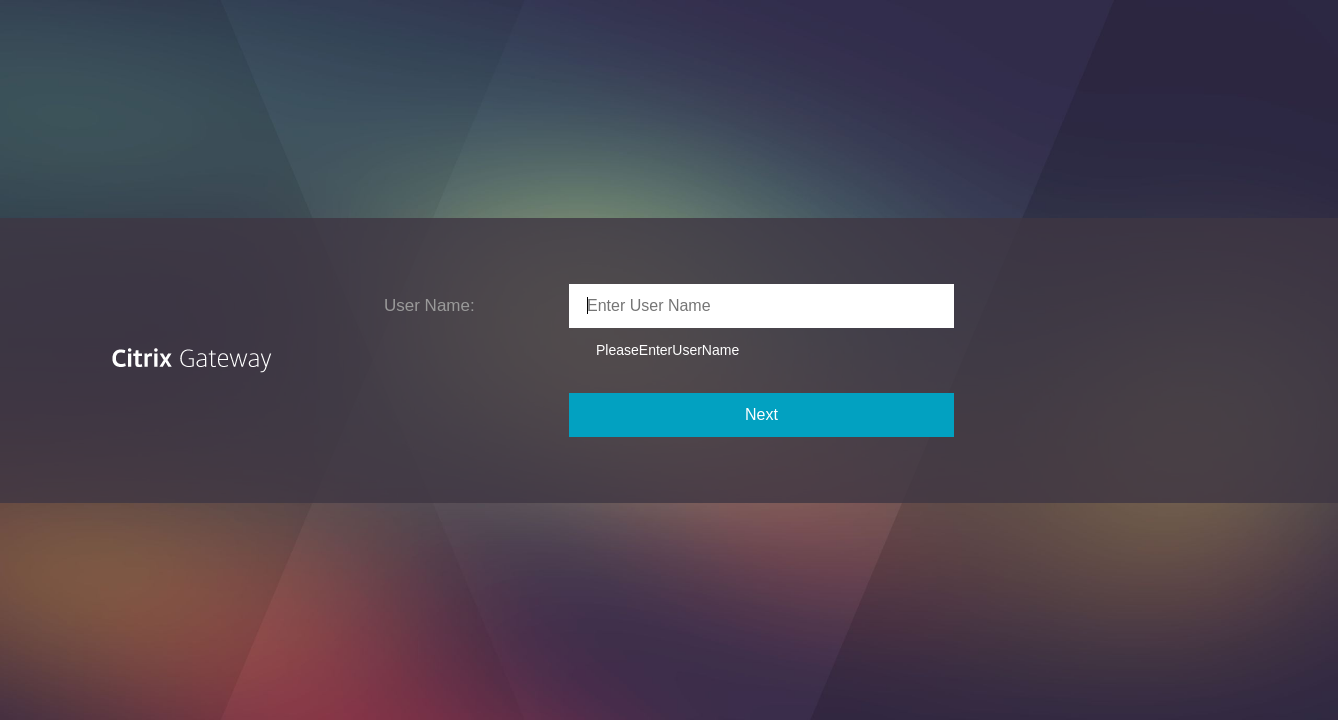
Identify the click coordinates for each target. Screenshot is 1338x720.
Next (761, 414)
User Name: (429, 305)
